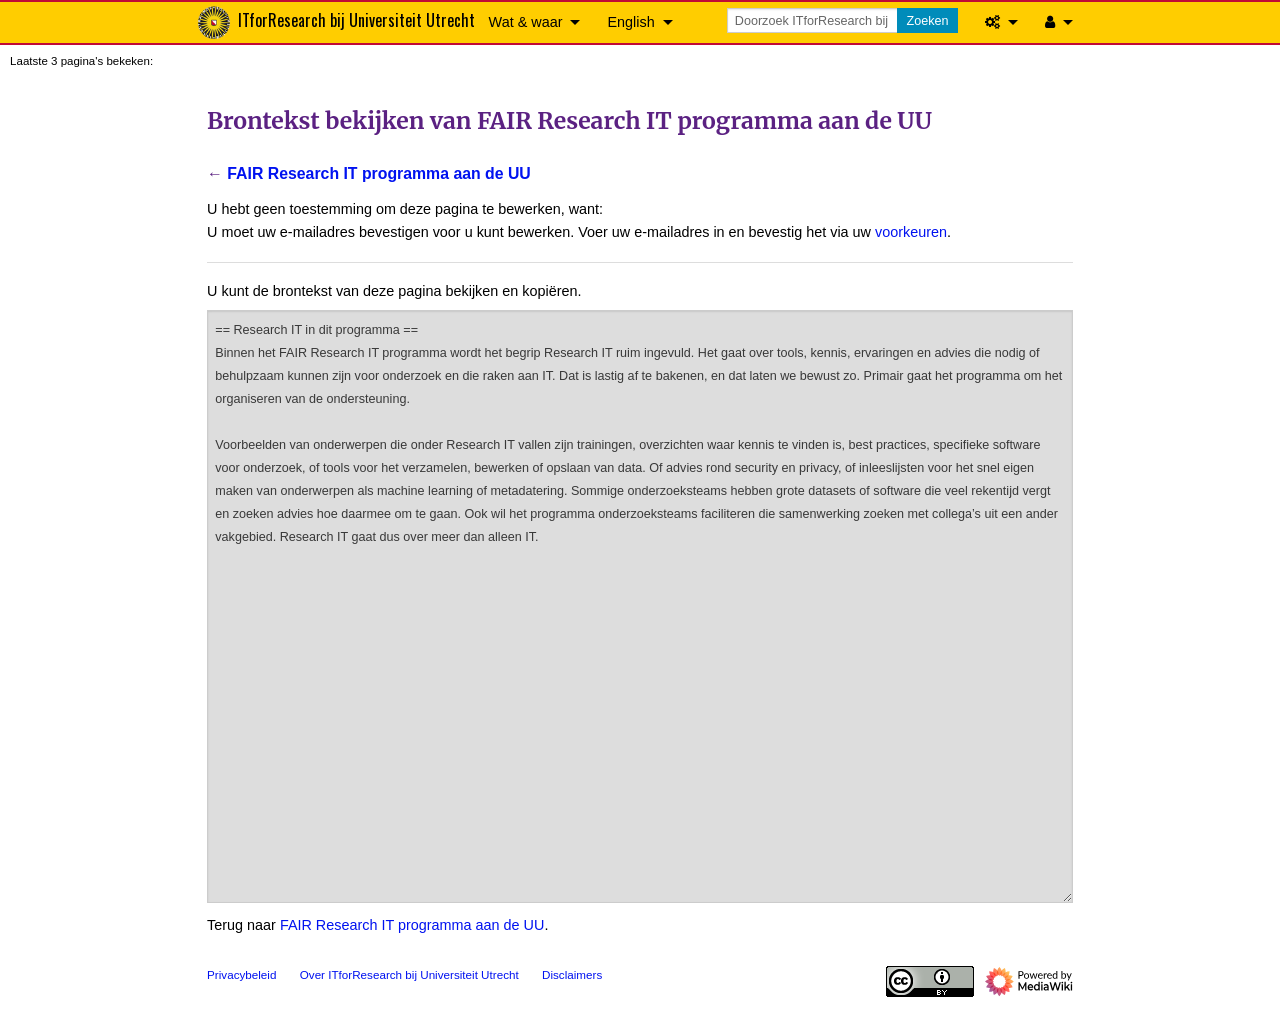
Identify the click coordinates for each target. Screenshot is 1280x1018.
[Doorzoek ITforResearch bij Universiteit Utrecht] (814, 20)
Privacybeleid (241, 974)
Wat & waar (526, 22)
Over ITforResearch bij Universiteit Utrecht (409, 974)
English (630, 22)
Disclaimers (572, 974)
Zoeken (927, 21)
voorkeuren (911, 232)
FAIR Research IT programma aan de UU (378, 173)
